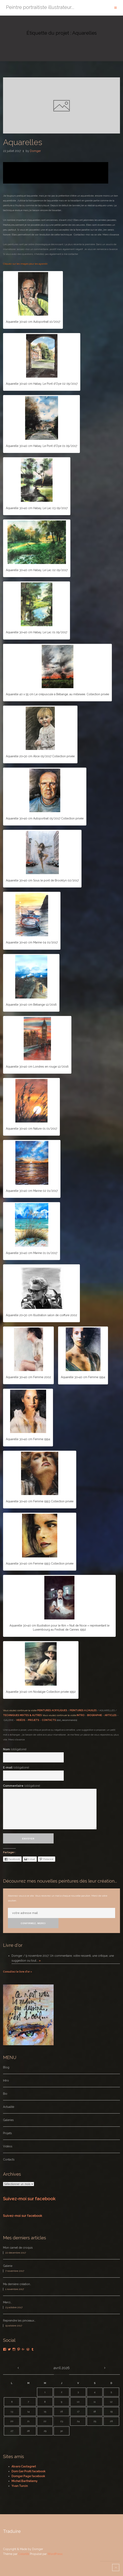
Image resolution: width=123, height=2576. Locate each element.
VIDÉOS (20, 1720)
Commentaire (21, 1785)
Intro (6, 2080)
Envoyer (28, 1838)
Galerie (7, 2265)
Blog (6, 2067)
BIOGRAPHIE (94, 1715)
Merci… (7, 2302)
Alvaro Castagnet (24, 2466)
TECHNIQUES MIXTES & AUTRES (22, 1715)
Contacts (9, 2159)
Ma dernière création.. (17, 2284)
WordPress (55, 2554)
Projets (7, 2133)
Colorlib (23, 2554)
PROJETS (33, 1720)
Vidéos (7, 2146)
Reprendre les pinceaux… (19, 2320)
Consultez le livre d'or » (17, 1971)
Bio (5, 2093)
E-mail (16, 1767)
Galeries (8, 2120)
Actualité (8, 2106)
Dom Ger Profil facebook (29, 2471)
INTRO (81, 1715)
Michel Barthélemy (25, 2481)
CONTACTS (49, 1720)
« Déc (18, 2368)
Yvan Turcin (20, 2485)
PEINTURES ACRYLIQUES (52, 1710)
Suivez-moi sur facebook (29, 2198)
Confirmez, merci (33, 1923)
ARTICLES (111, 1715)
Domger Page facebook (28, 2476)
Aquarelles (22, 142)
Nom (15, 1749)
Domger (35, 151)
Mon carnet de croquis (18, 2247)
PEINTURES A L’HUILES (83, 1710)
